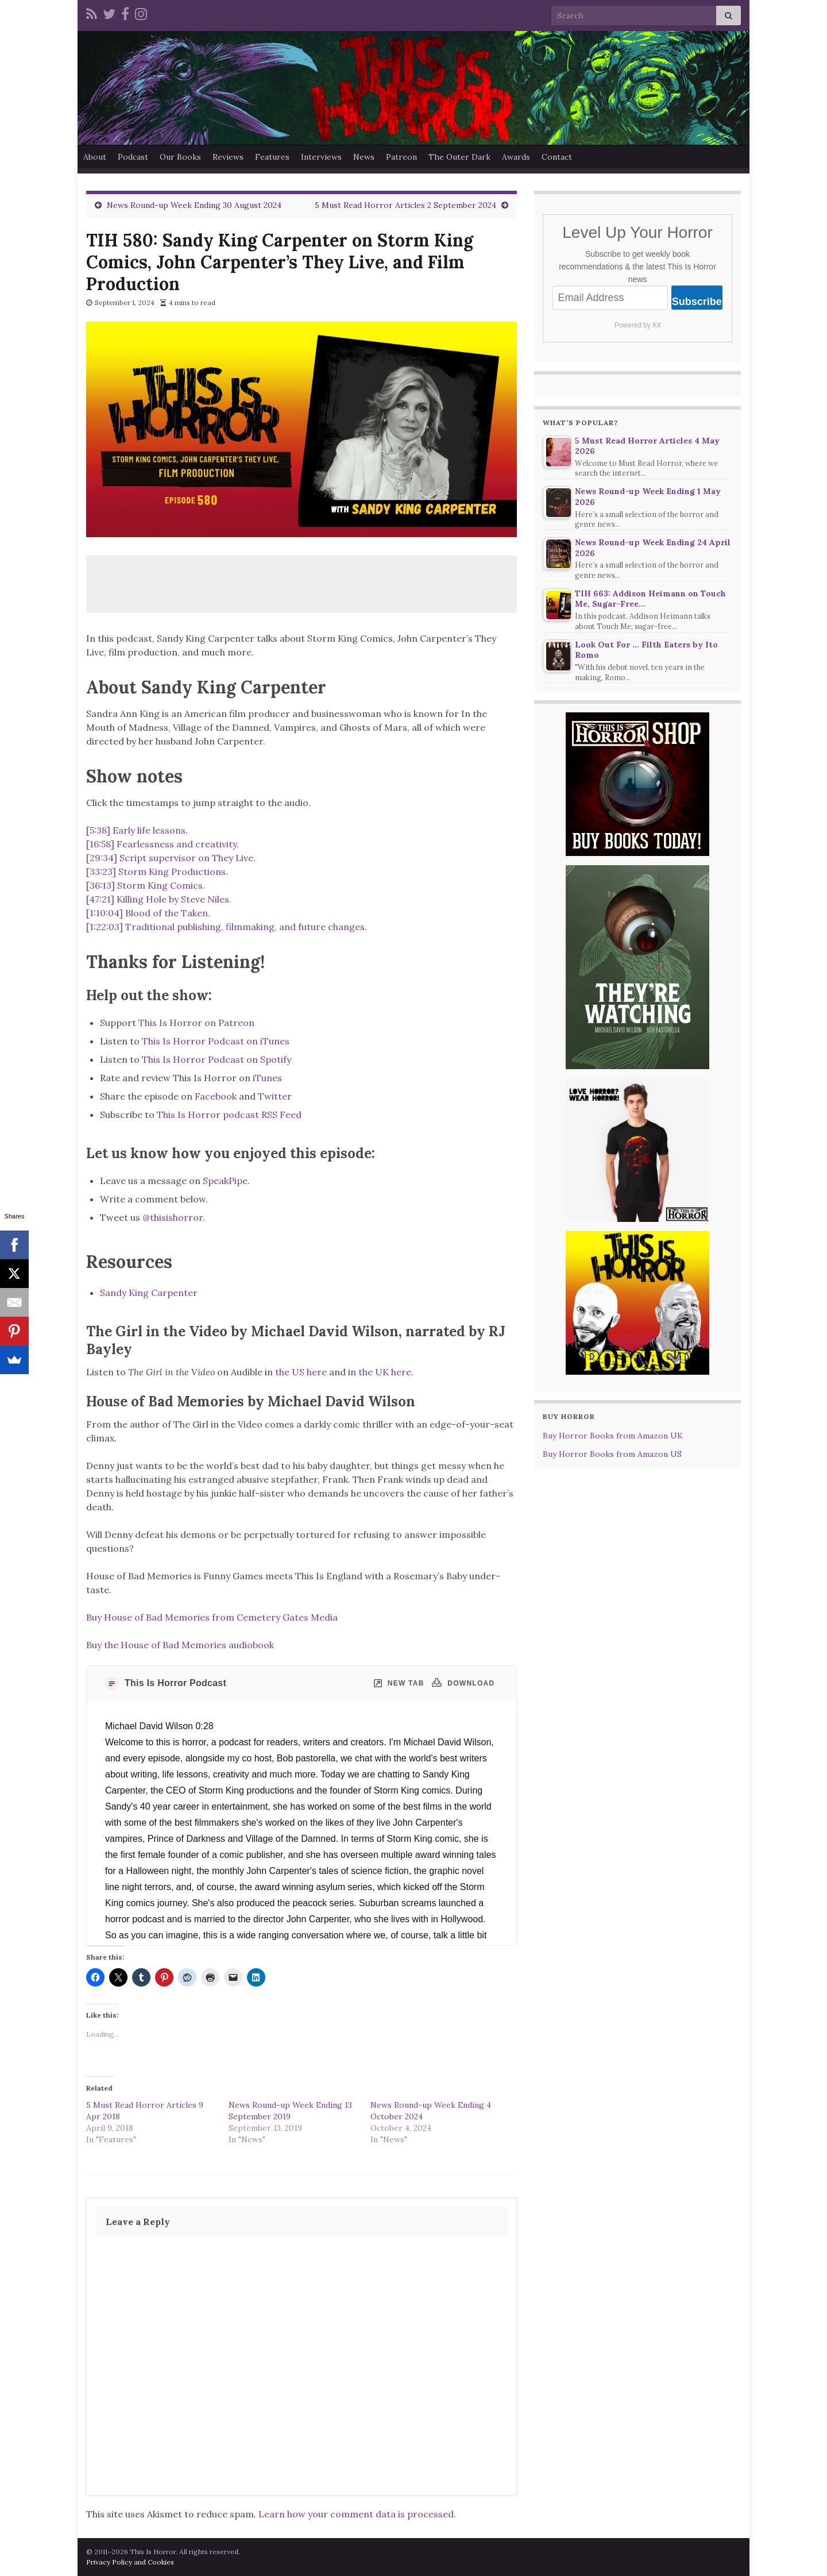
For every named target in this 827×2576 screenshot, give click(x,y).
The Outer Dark (459, 157)
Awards (516, 157)
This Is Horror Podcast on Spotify (217, 1059)
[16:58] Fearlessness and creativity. (162, 844)
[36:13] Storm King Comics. (145, 885)
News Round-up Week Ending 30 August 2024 (194, 205)
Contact (557, 157)
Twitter (275, 1096)
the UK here (384, 1372)
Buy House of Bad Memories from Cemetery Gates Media (212, 1617)
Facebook (216, 1096)
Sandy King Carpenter (149, 1292)
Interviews (321, 157)
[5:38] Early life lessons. (137, 830)
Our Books (180, 157)
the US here (301, 1372)
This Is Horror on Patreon (196, 1022)
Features (272, 157)
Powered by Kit (638, 325)
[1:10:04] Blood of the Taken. (148, 913)
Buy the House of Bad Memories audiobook (180, 1645)
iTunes (267, 1077)
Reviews (228, 157)
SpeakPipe (225, 1180)
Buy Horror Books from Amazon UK (613, 1435)
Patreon (401, 157)
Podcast (133, 157)
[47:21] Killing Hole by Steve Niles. (158, 899)
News (363, 157)
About (94, 157)
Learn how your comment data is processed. (357, 2514)
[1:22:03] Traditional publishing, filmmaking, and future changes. (226, 926)
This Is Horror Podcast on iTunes (215, 1041)
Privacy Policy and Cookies (130, 2562)
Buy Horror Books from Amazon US (612, 1454)
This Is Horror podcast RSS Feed (229, 1114)
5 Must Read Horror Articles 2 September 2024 (405, 205)
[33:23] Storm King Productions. (157, 871)
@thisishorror (172, 1217)
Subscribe (697, 301)
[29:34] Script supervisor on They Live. (171, 857)
